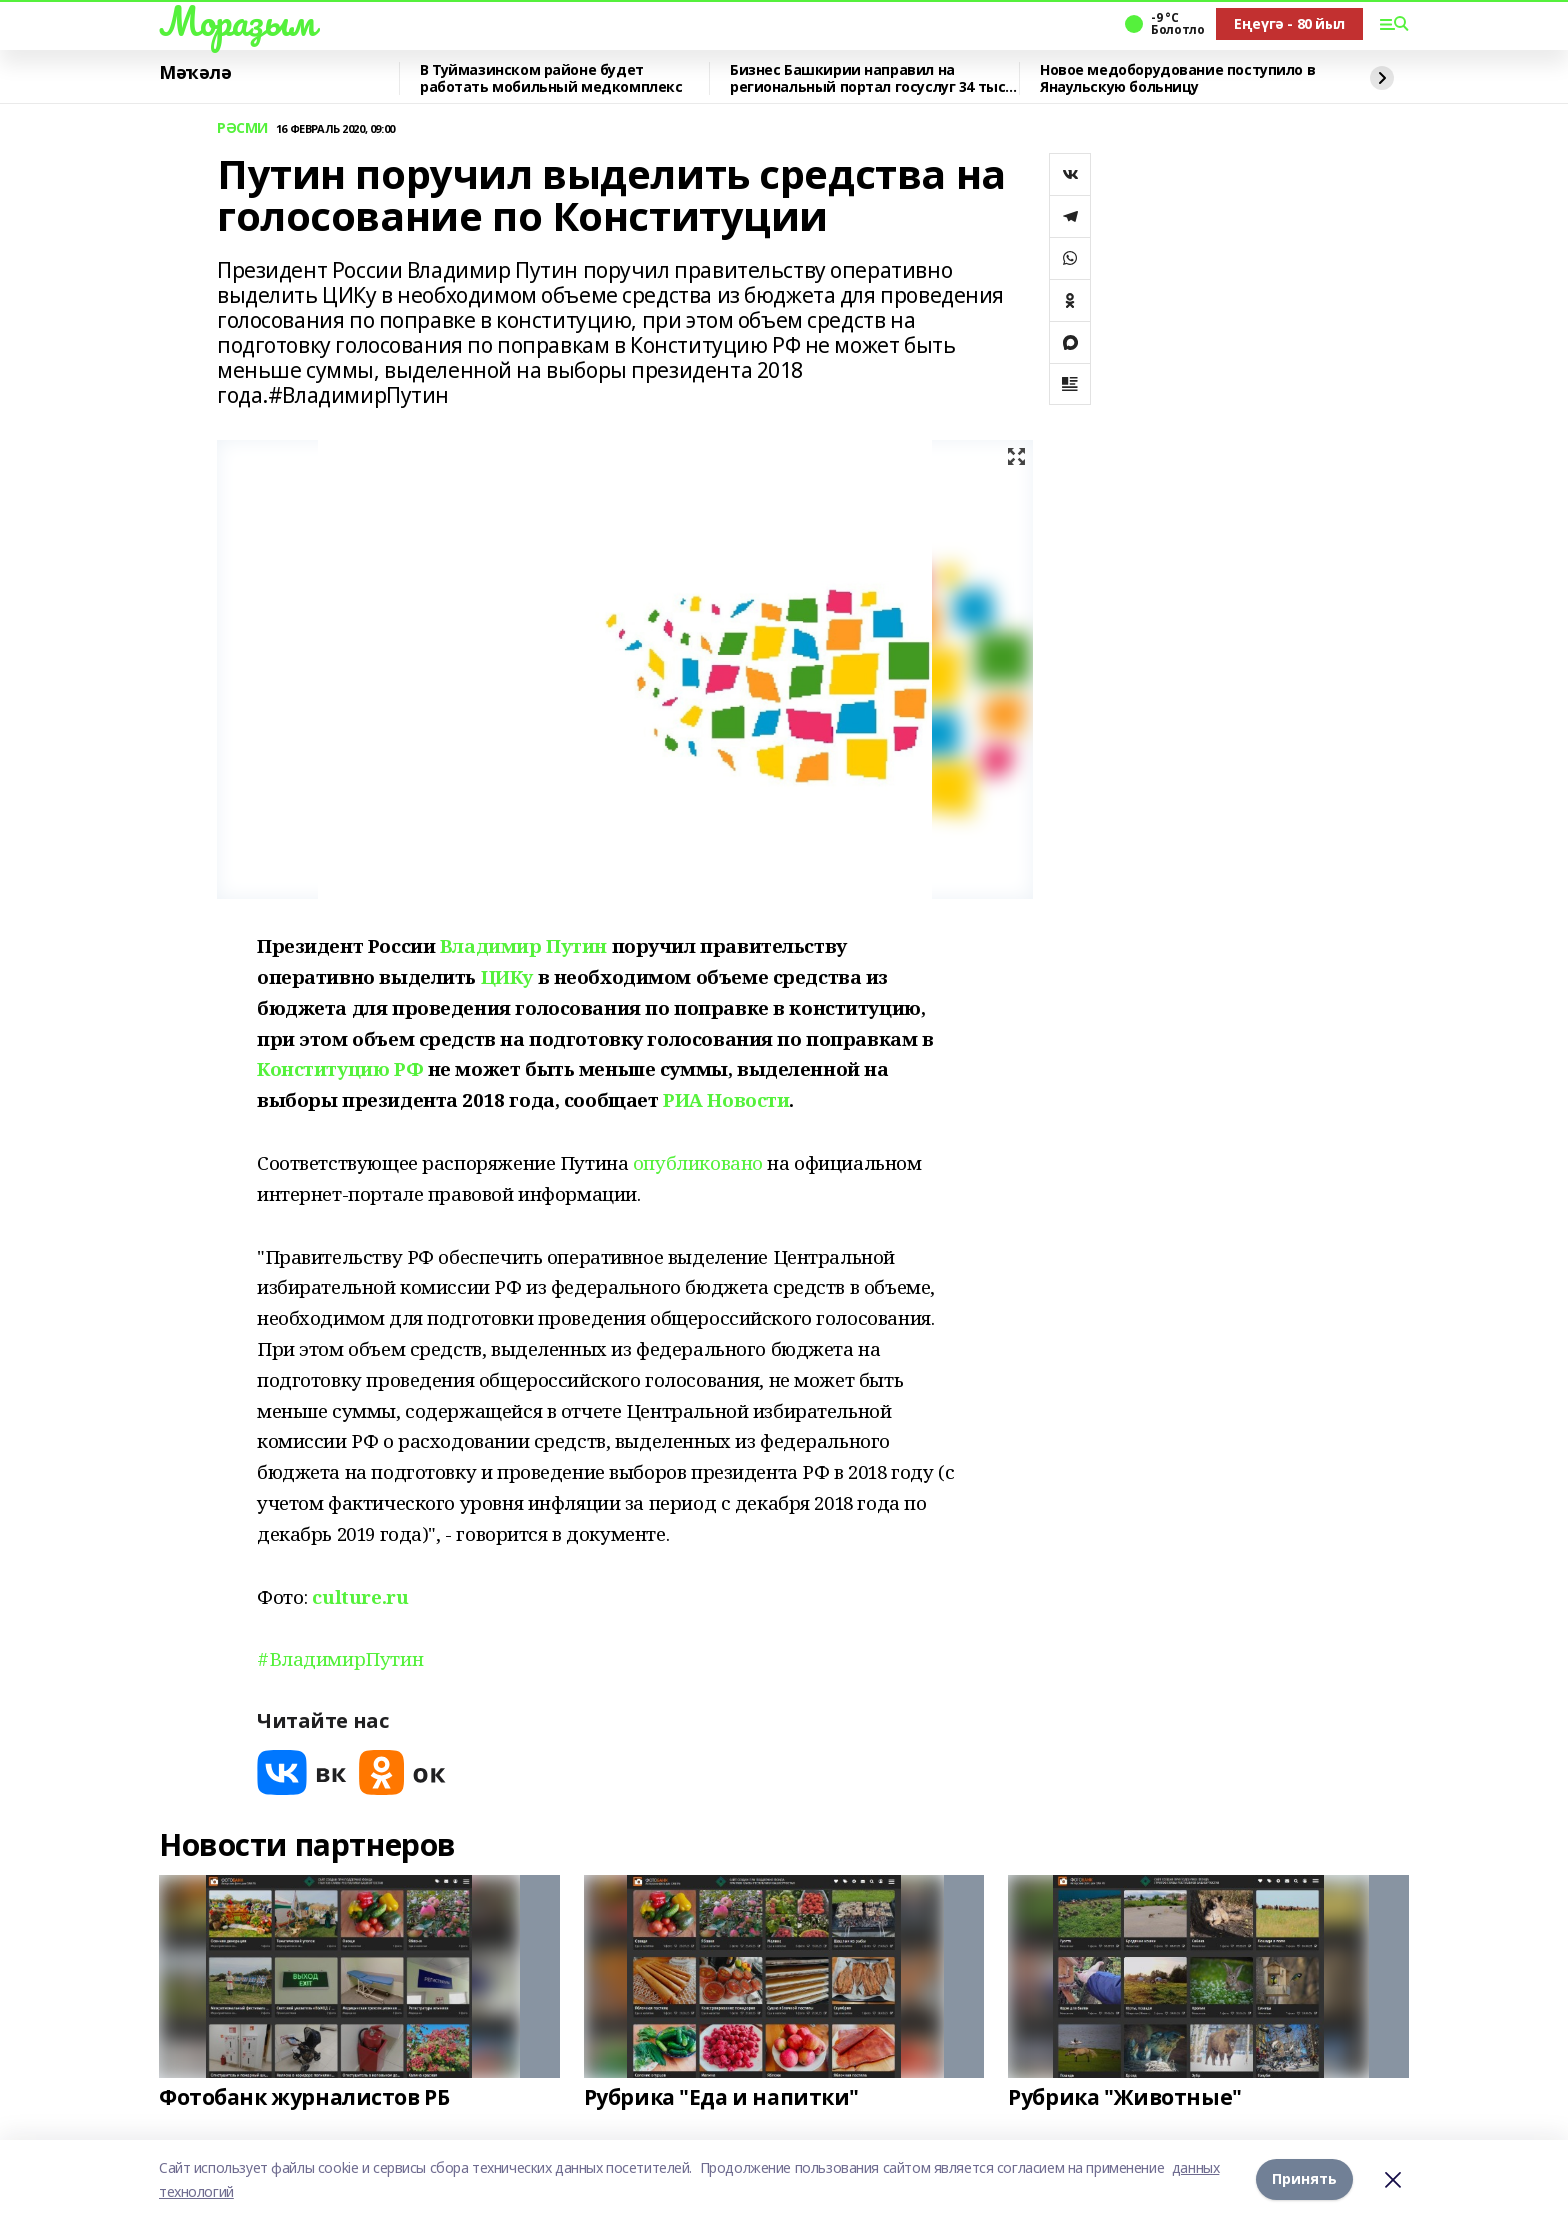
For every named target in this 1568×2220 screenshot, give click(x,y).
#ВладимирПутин (340, 1658)
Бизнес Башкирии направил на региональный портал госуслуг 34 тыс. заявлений (869, 78)
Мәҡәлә (195, 73)
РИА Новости (726, 1099)
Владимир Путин (523, 945)
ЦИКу (507, 976)
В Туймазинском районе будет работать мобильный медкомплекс (551, 78)
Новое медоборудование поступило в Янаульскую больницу (1177, 78)
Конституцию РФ (340, 1068)
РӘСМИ (242, 128)
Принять (1304, 2179)
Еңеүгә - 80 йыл (1289, 23)
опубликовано (698, 1162)
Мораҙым (237, 21)
